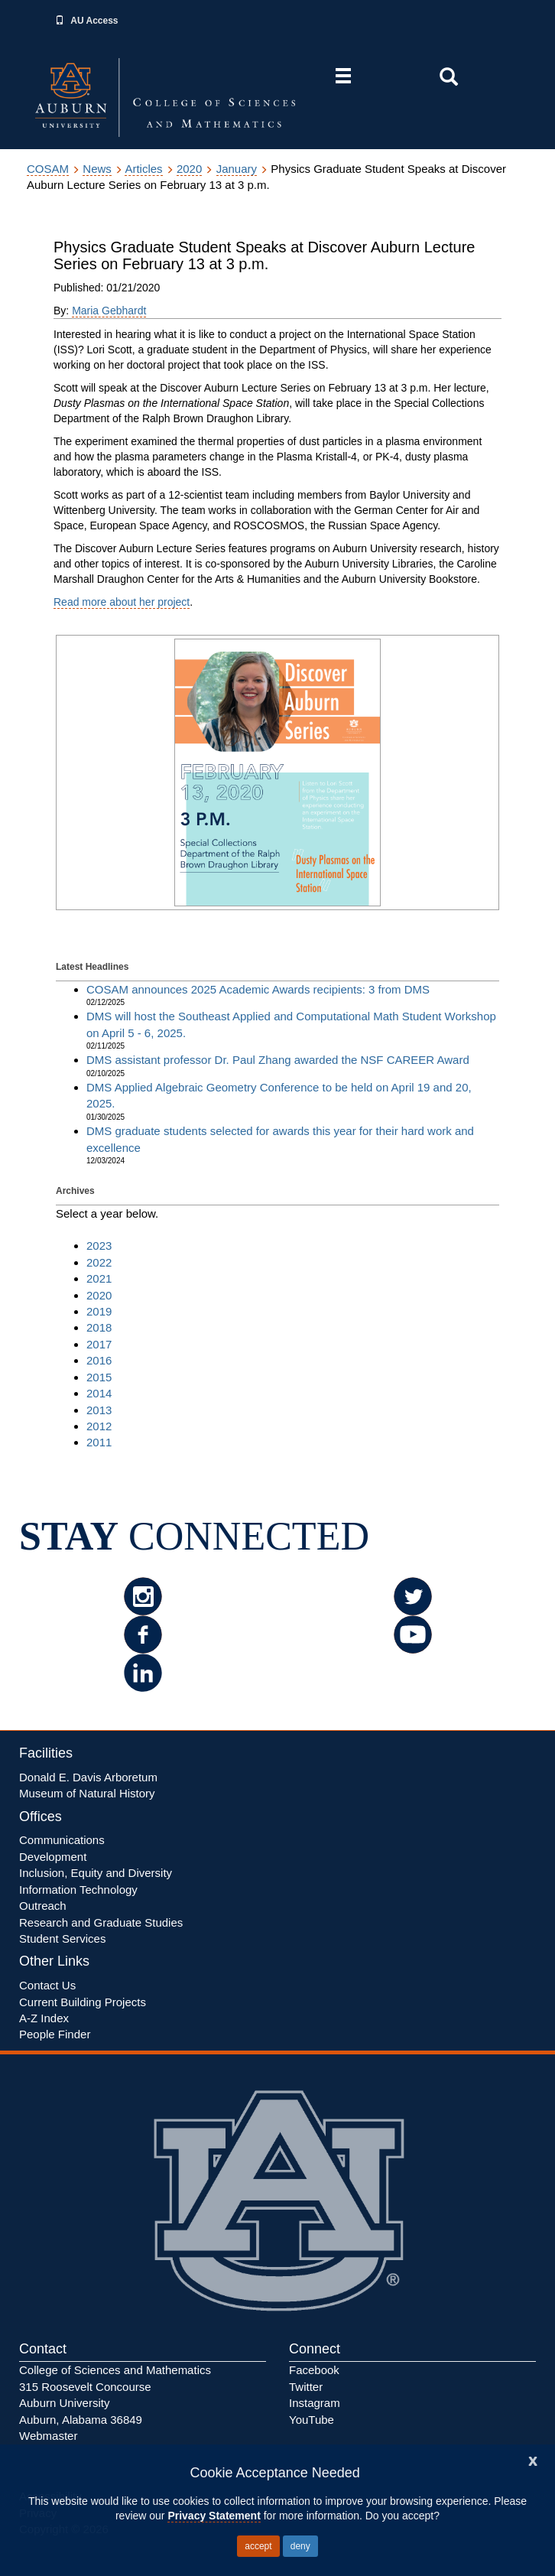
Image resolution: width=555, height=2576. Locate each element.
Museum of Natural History (87, 1793)
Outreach (43, 1905)
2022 (99, 1262)
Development (52, 1856)
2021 (99, 1278)
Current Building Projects (82, 2001)
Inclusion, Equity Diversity (95, 1872)
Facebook (314, 2369)
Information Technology (78, 1889)
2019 (99, 1311)
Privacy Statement (213, 2515)
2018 (99, 1327)
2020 (189, 168)
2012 (99, 1426)
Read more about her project (122, 602)
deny (300, 2546)
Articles (143, 168)
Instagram (314, 2402)
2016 (99, 1360)
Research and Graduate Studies (101, 1922)
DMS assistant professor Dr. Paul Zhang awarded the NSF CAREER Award (277, 1059)
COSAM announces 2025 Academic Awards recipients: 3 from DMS (258, 989)
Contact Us (47, 1985)
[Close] (532, 2459)
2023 (99, 1245)
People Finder (54, 2034)
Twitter (306, 2386)
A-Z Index (44, 2018)
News (97, 168)
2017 (99, 1344)
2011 (99, 1442)
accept (258, 2546)
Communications (62, 1839)
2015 (99, 1377)
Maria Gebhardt (109, 310)
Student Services (62, 1938)
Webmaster (48, 2435)
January (236, 168)
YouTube (311, 2419)
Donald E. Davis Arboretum (88, 1777)
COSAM (48, 168)
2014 (99, 1393)
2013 (99, 1409)
